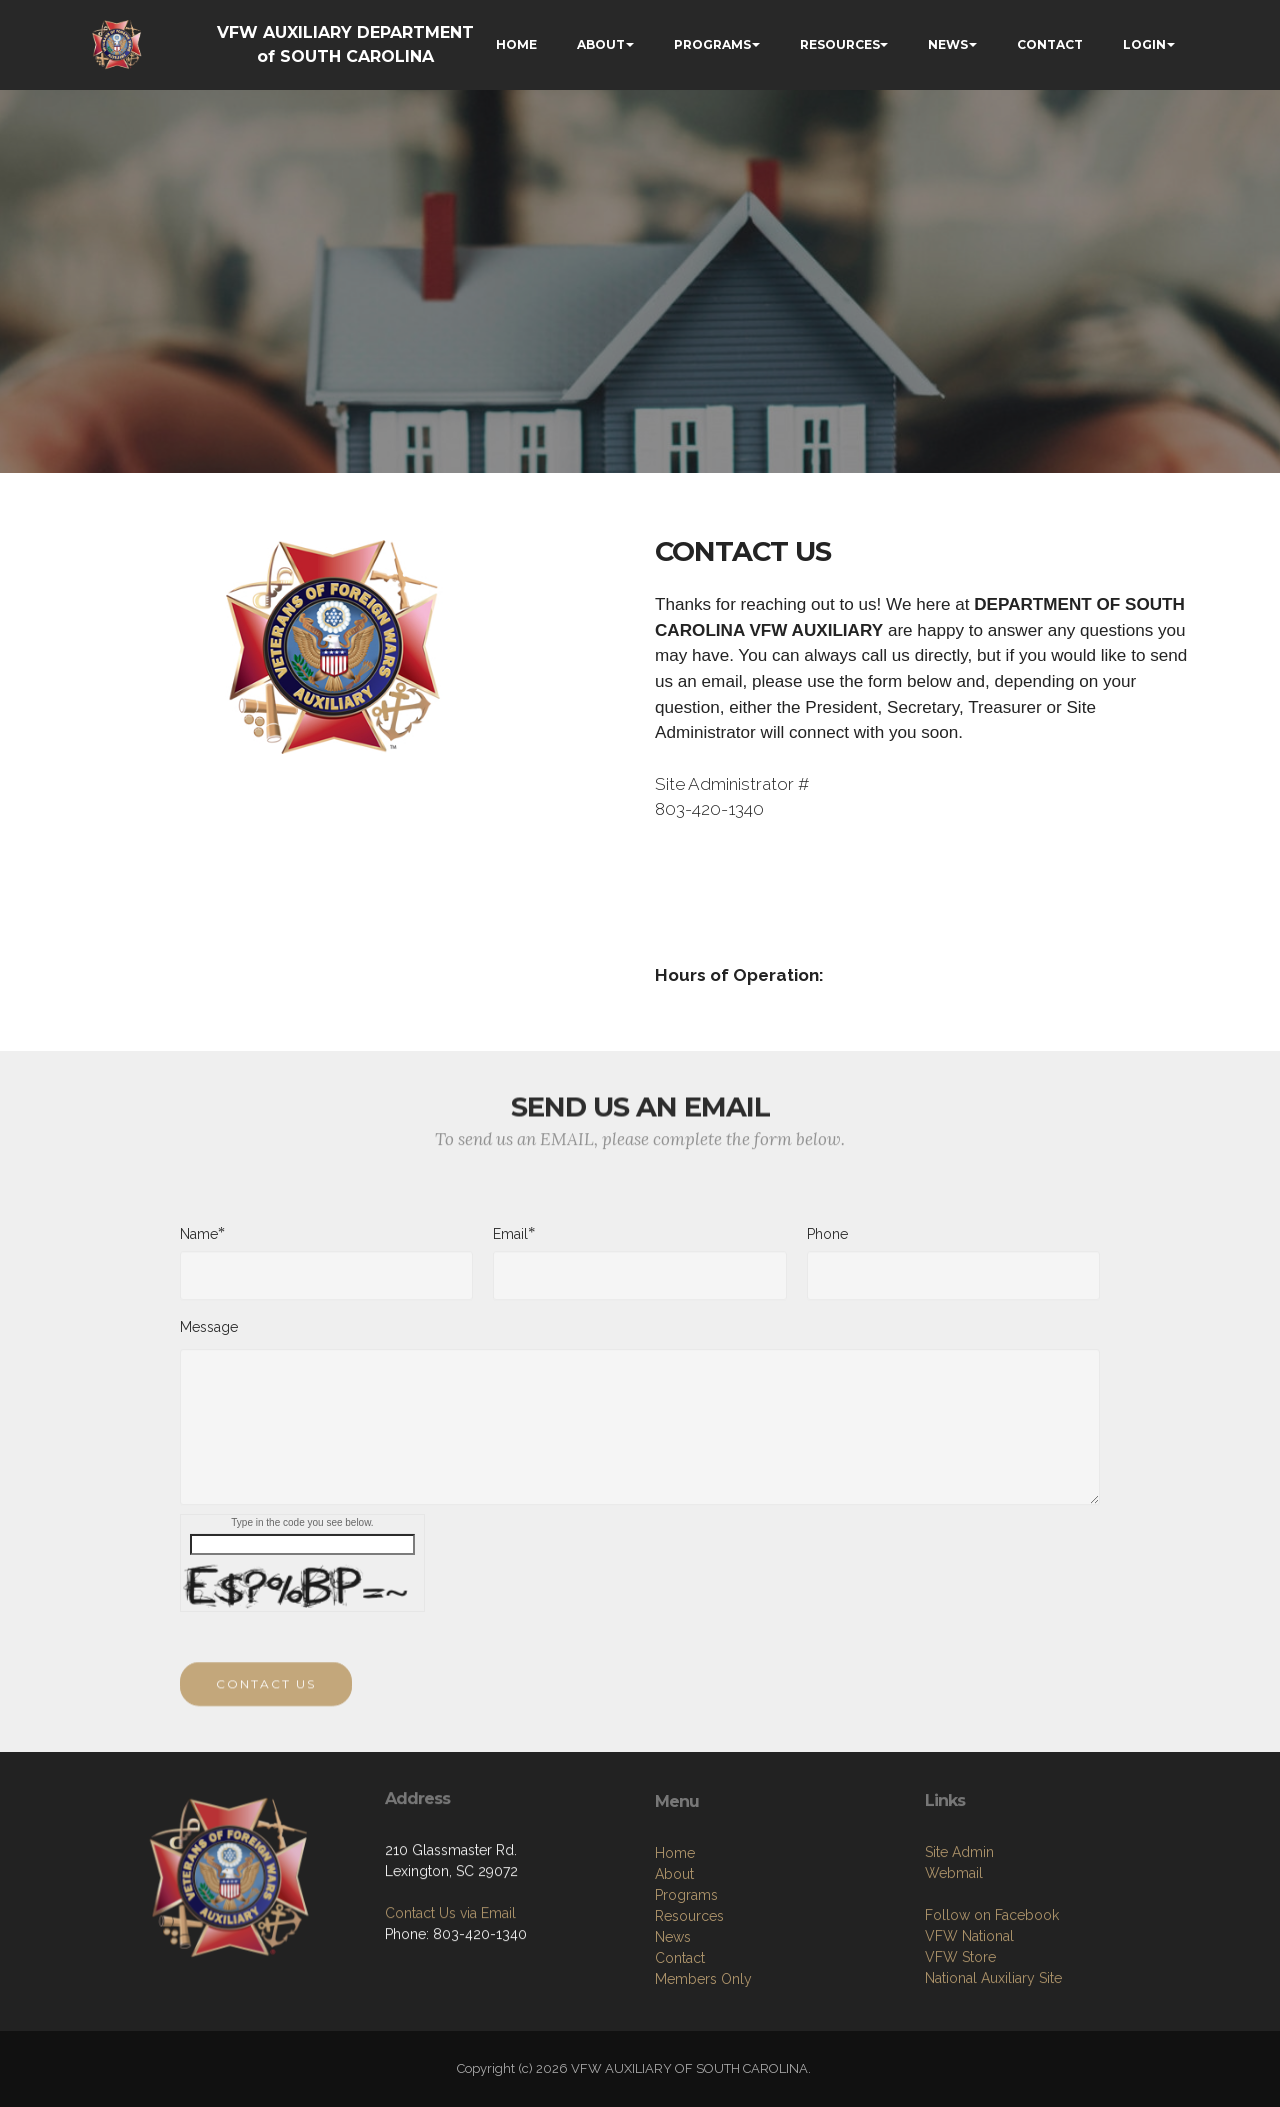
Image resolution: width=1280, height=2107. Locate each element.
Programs (686, 1999)
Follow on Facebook (992, 2009)
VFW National (969, 2030)
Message (209, 1337)
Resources (689, 2020)
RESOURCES (840, 44)
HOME (516, 44)
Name (199, 1243)
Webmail (954, 1967)
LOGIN (1144, 44)
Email (510, 1243)
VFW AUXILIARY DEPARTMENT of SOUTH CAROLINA (345, 44)
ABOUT (601, 44)
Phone (827, 1244)
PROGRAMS (712, 44)
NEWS (948, 44)
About (674, 1978)
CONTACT (1050, 44)
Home (675, 1957)
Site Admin (959, 1946)
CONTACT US (266, 1704)
